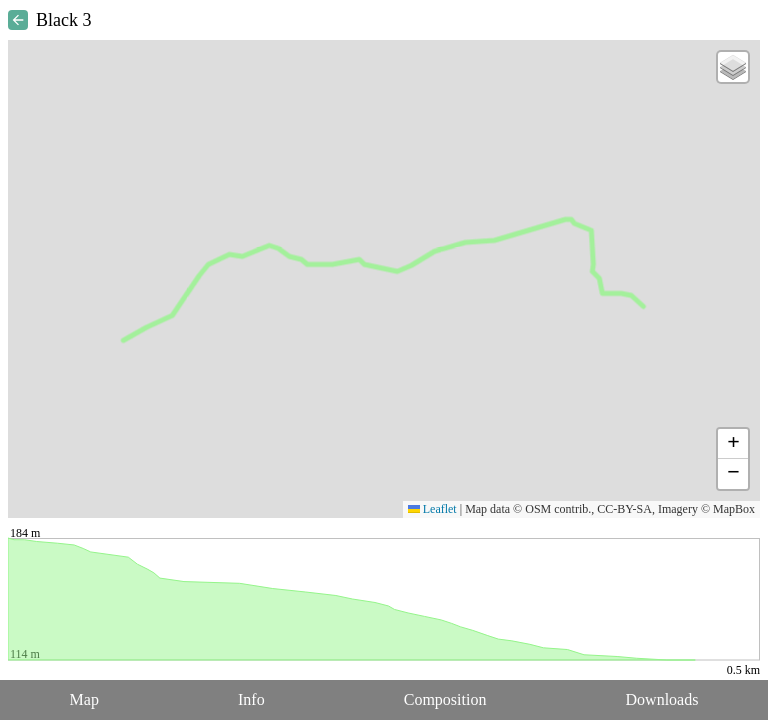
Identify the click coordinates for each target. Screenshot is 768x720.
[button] (733, 67)
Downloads (662, 699)
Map (84, 699)
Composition (445, 699)
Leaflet (432, 509)
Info (251, 699)
